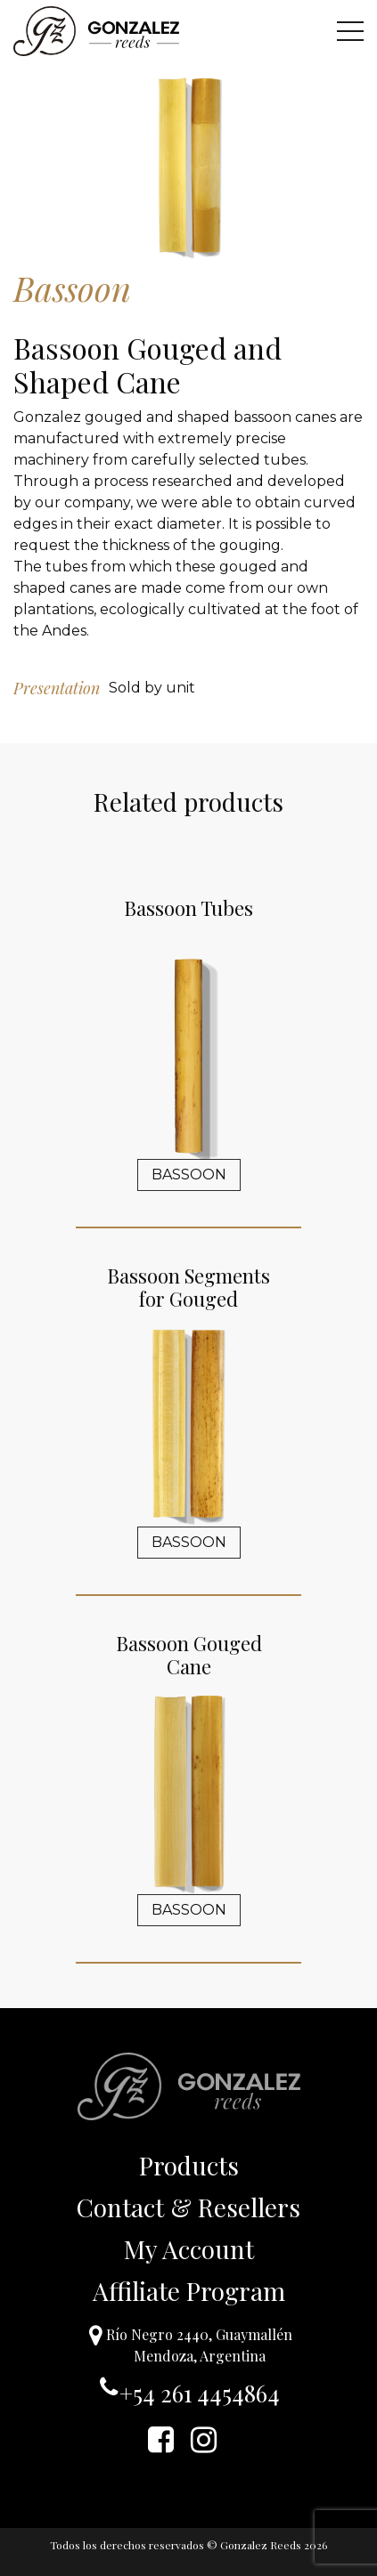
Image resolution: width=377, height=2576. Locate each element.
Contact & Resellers (188, 2207)
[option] (188, 165)
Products (189, 2165)
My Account (189, 2248)
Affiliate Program (189, 2290)
